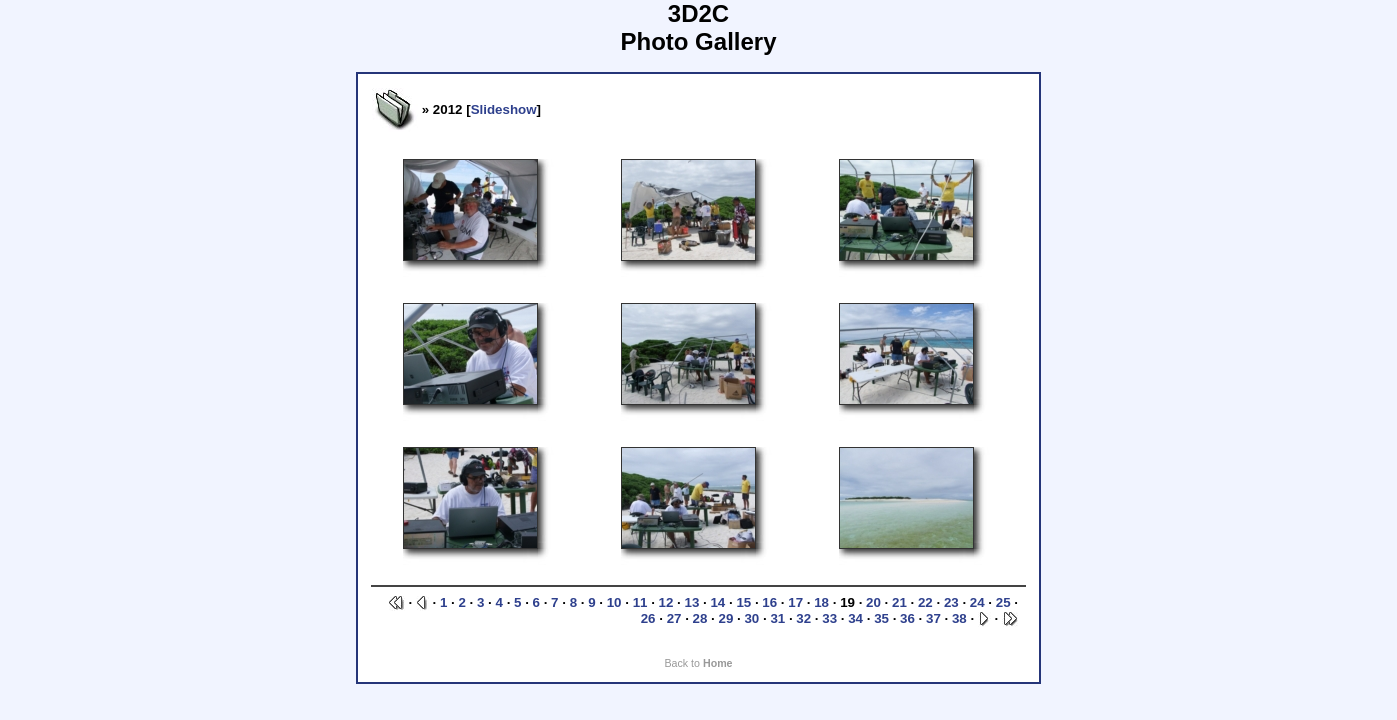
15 (743, 602)
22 (925, 602)
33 (829, 618)
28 (700, 618)
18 (821, 602)
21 (899, 602)
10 (614, 602)
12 (666, 602)
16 (769, 602)
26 (648, 618)
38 (959, 618)
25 (1003, 602)
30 (751, 618)
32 (803, 618)
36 (907, 618)
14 (717, 602)
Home (718, 663)
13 (692, 602)
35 (881, 618)
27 (674, 618)
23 (951, 602)
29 (726, 618)
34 (855, 618)
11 (640, 602)
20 (873, 602)
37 (933, 618)
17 (795, 602)
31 (777, 618)
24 (977, 602)
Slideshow (504, 109)
